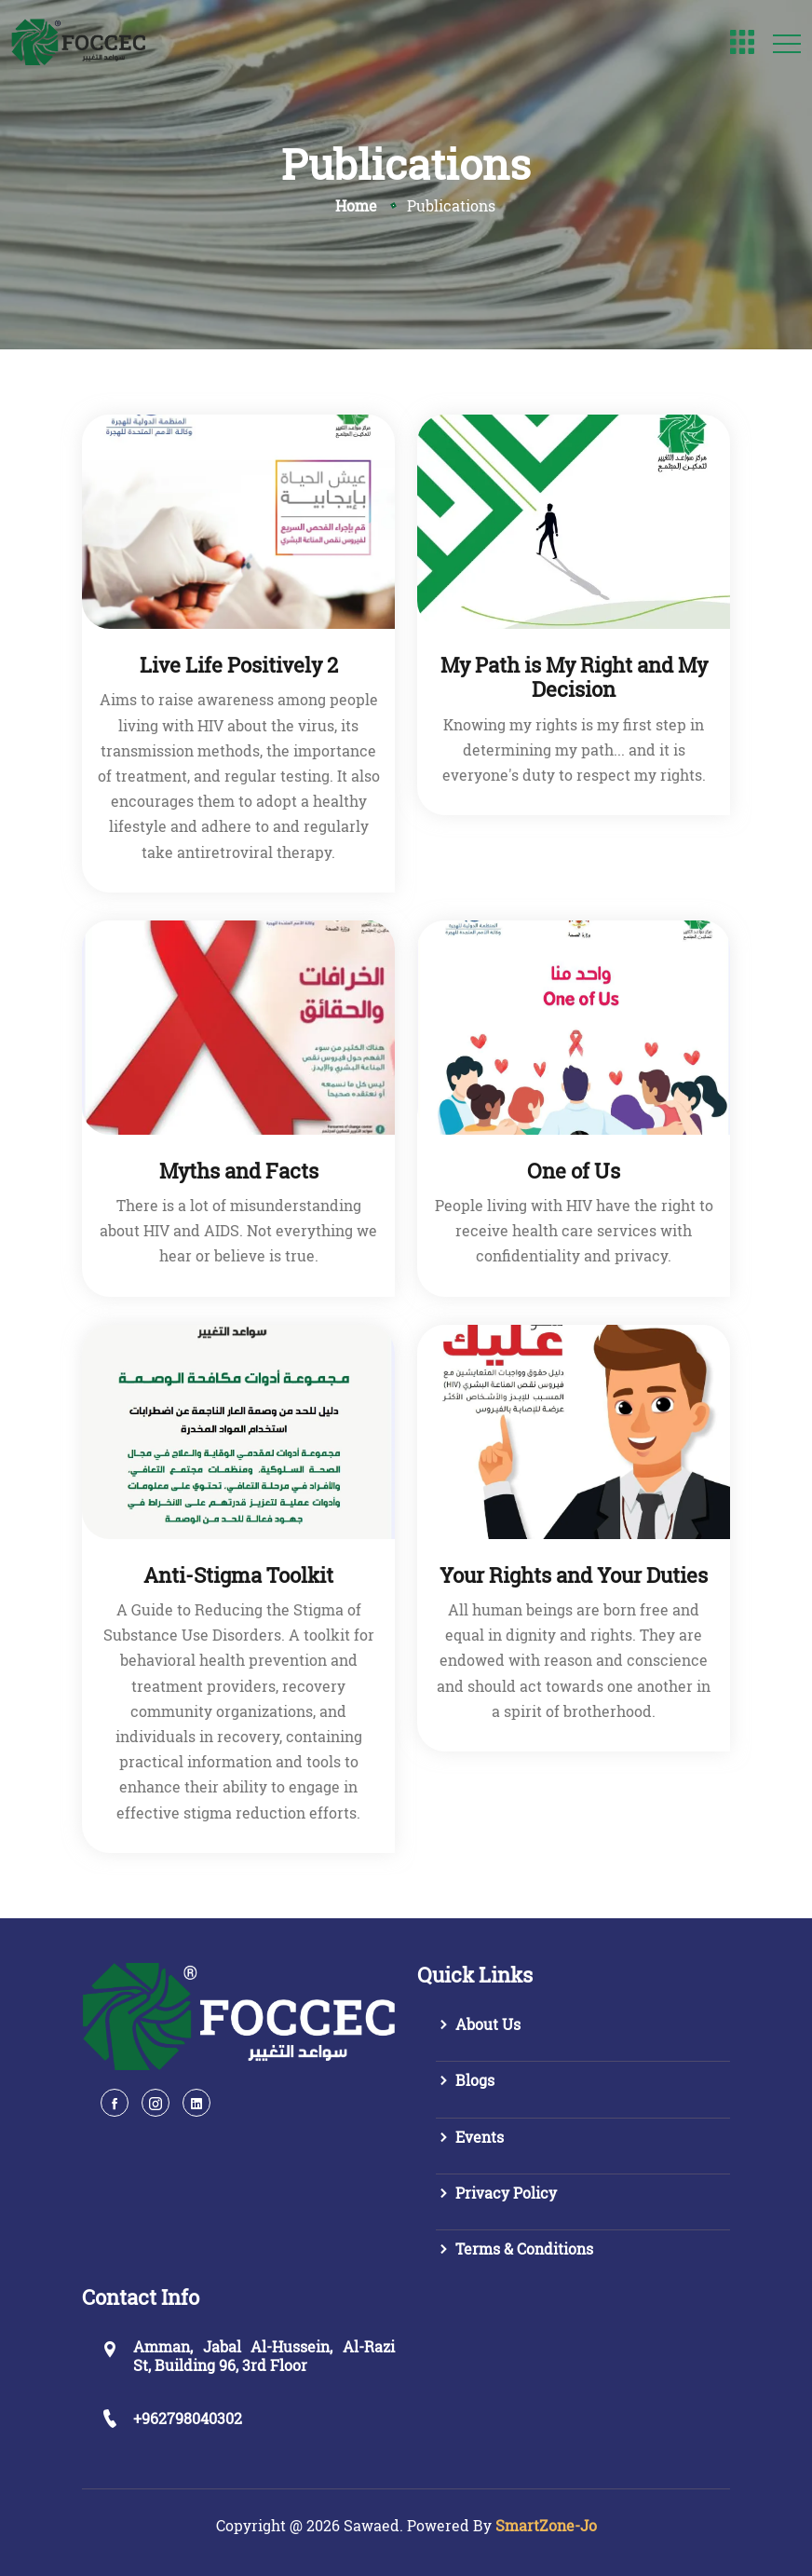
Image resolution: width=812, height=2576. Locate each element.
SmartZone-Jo (546, 2525)
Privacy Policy (496, 2192)
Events (470, 2137)
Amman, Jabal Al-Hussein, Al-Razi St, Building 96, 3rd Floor (264, 2355)
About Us (478, 2024)
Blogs (465, 2080)
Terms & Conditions (514, 2248)
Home (356, 205)
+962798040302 (187, 2418)
